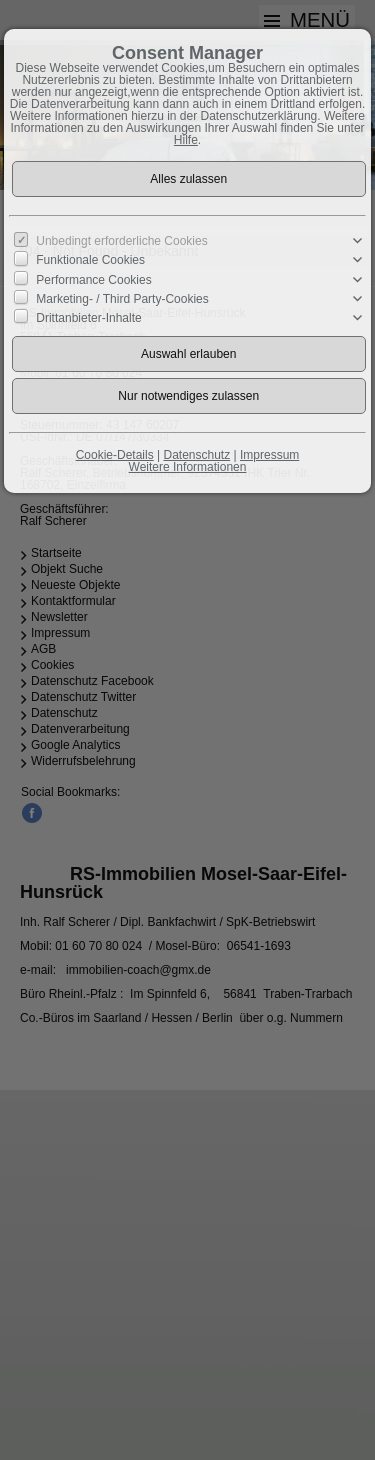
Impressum (269, 455)
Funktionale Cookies (90, 260)
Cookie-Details (115, 455)
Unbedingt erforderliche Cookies (121, 241)
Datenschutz (196, 455)
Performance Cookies (93, 279)
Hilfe (186, 140)
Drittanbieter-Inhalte (88, 318)
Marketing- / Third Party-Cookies (122, 299)
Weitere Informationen (188, 467)
